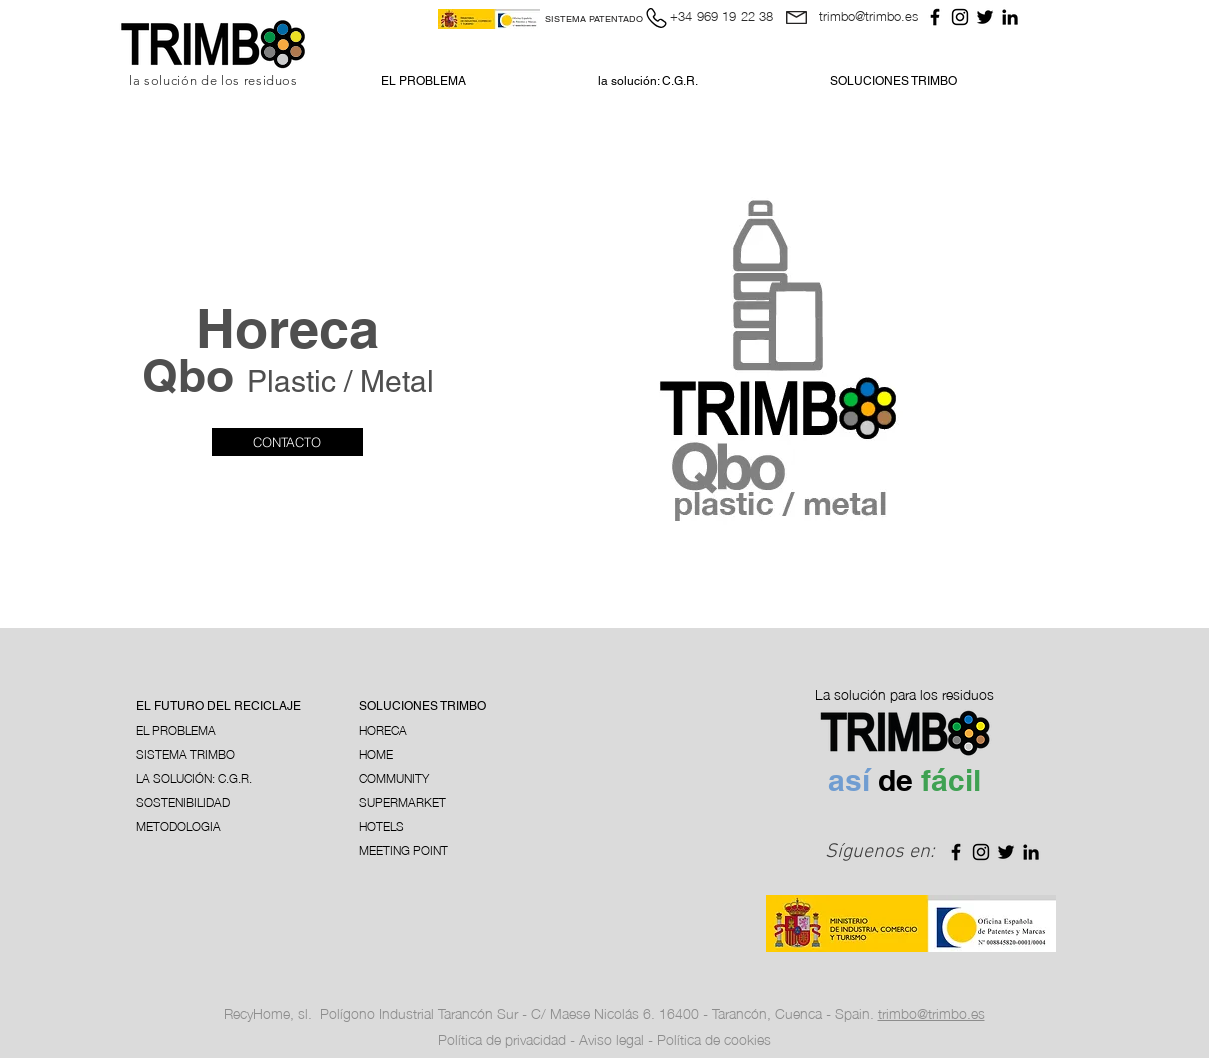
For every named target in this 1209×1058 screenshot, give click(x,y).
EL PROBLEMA (176, 729)
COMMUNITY (394, 777)
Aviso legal (611, 1038)
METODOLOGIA (178, 825)
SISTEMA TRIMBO (185, 753)
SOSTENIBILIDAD (183, 801)
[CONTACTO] (287, 442)
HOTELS (381, 825)
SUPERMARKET (402, 801)
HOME (376, 753)
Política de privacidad (504, 1038)
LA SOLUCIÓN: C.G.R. (194, 777)
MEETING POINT (403, 849)
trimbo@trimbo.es (868, 15)
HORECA (383, 729)
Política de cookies (714, 1038)
